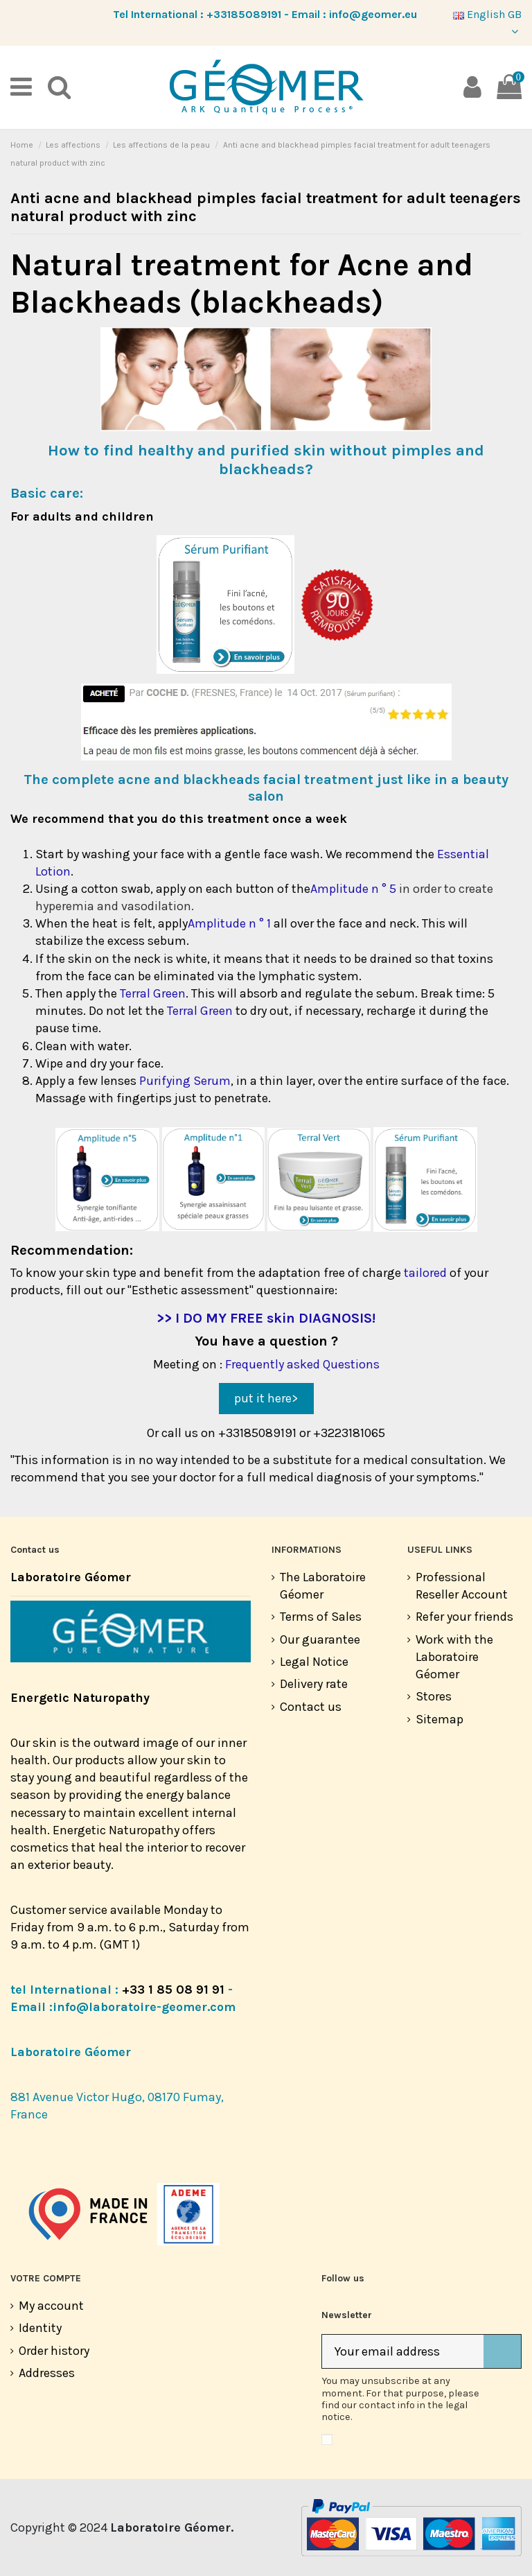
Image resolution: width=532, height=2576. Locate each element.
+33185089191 (243, 14)
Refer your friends (464, 1616)
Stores (434, 1696)
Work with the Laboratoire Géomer (454, 1657)
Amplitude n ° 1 (229, 923)
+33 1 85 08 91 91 (173, 1989)
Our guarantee (320, 1639)
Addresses (47, 2373)
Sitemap (439, 1719)
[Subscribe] (502, 2352)
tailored (425, 1272)
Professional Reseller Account (462, 1585)
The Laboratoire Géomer (323, 1585)
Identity (40, 2327)
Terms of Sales (321, 1616)
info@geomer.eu (373, 14)
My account (51, 2305)
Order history (54, 2350)
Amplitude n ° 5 (353, 888)
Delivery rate (314, 1683)
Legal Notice (314, 1661)
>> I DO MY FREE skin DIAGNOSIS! (266, 1317)
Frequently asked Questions (302, 1364)
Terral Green (153, 993)
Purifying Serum (185, 1080)
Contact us (311, 1706)
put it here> (266, 1398)
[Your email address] (403, 2352)
